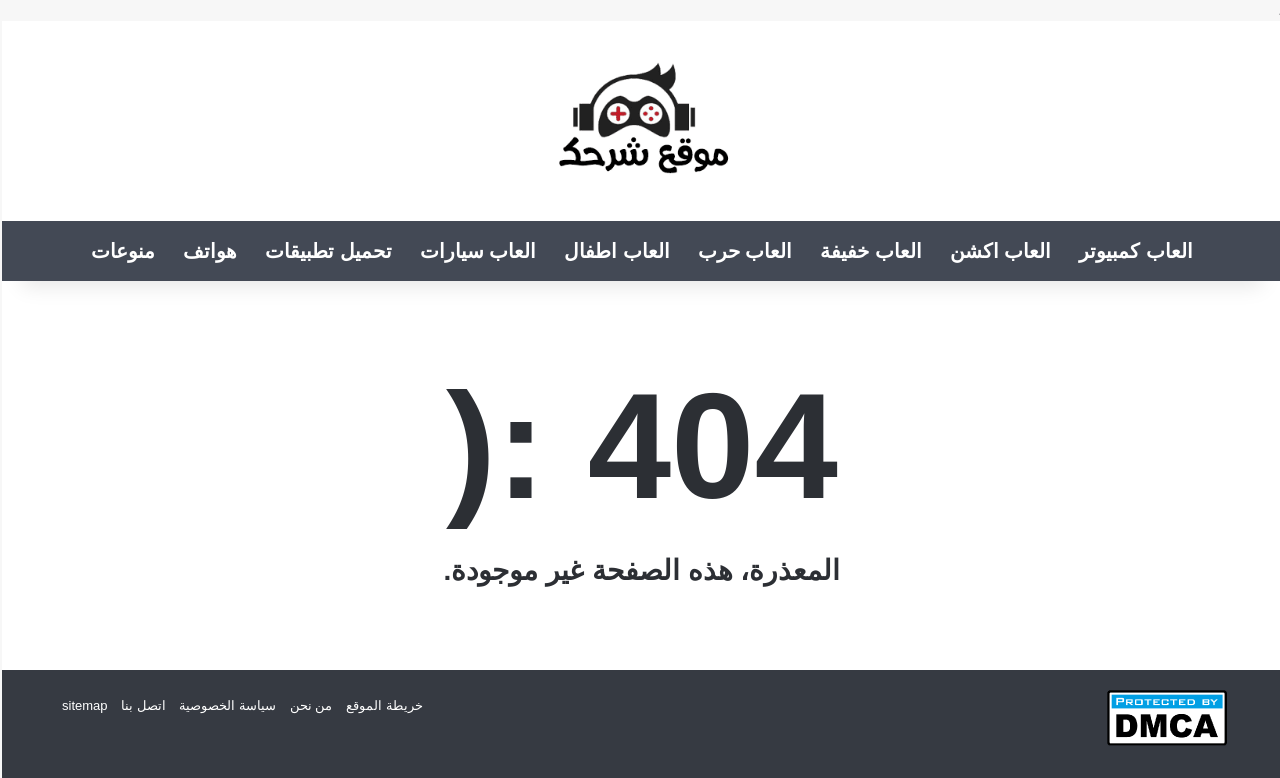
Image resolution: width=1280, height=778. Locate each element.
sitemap (83, 705)
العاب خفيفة (869, 251)
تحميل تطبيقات (326, 251)
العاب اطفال (615, 251)
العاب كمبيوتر (1134, 251)
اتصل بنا (141, 705)
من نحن (309, 705)
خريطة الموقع (382, 705)
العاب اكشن (999, 251)
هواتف (208, 251)
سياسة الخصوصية (225, 705)
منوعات (121, 251)
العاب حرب (743, 251)
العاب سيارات (476, 251)
